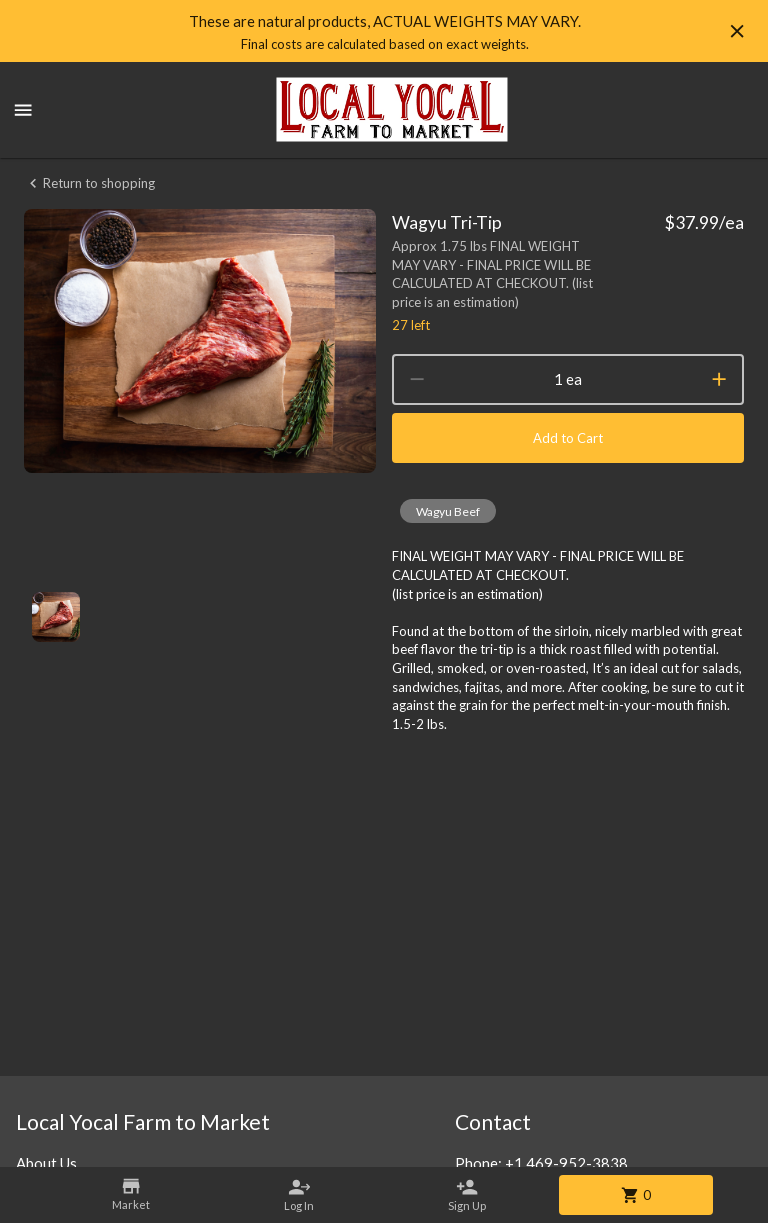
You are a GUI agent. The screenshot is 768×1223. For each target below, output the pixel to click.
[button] (448, 511)
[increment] (719, 379)
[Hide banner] (737, 31)
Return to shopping (89, 183)
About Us (46, 1163)
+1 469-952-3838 (566, 1163)
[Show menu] (23, 110)
